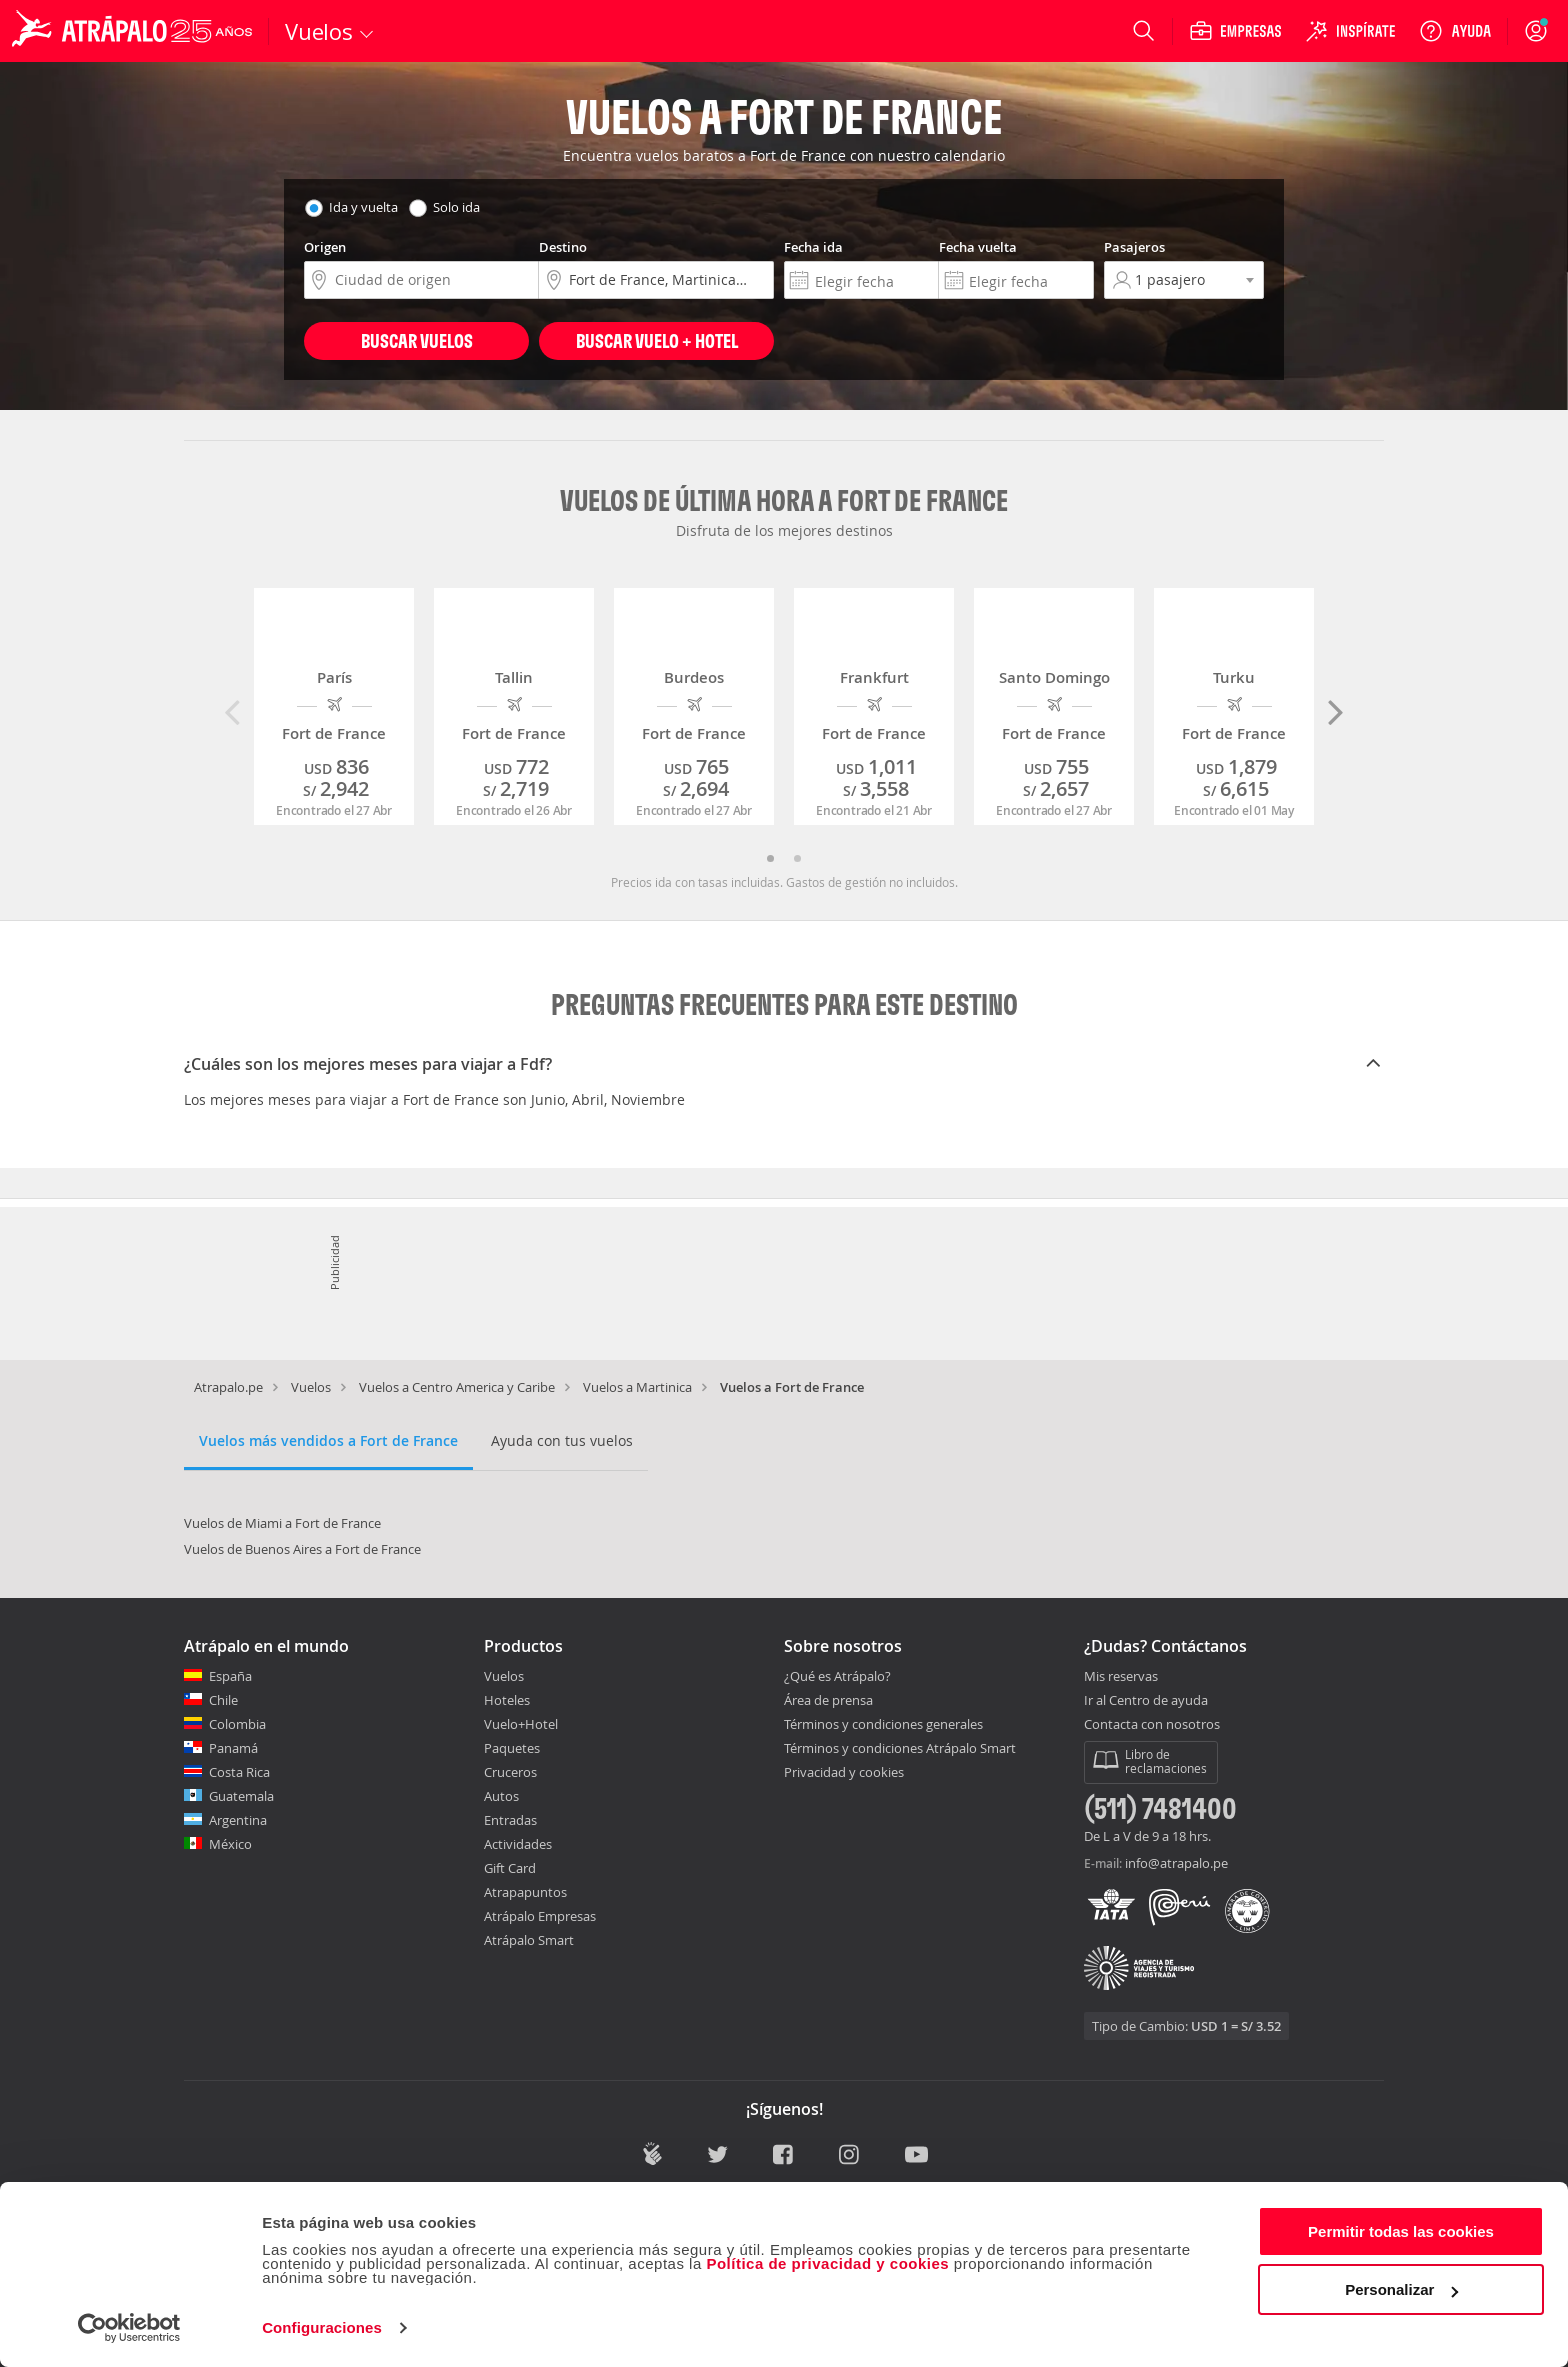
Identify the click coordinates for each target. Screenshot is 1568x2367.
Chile (223, 1700)
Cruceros (510, 1772)
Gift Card (510, 1868)
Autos (501, 1796)
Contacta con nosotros (1152, 1725)
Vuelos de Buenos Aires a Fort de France (302, 1549)
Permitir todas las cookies (1401, 2231)
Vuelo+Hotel (521, 1724)
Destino (563, 247)
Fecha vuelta (978, 247)
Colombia (237, 1724)
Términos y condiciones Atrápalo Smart (900, 1748)
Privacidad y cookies (844, 1772)
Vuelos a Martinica (637, 1387)
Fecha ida (813, 247)
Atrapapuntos (525, 1892)
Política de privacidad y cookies (827, 2263)
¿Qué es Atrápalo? (837, 1676)
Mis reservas (1121, 1677)
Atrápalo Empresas (540, 1916)
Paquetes (512, 1748)
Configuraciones (322, 2327)
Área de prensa (828, 1700)
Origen (325, 247)
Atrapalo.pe (228, 1387)
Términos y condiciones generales (883, 1724)
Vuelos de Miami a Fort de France (282, 1523)
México (230, 1844)
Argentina (238, 1820)
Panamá (233, 1748)
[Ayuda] (1455, 31)
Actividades (518, 1844)
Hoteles (507, 1700)
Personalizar (1401, 2289)
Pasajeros (1134, 247)
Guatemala (241, 1796)
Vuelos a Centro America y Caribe (457, 1387)
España (230, 1676)
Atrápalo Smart (529, 1940)
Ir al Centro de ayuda (1146, 1701)
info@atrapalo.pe (1176, 1863)
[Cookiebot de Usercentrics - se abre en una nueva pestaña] (129, 2328)
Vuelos (311, 1387)
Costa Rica (239, 1772)
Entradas (510, 1820)
